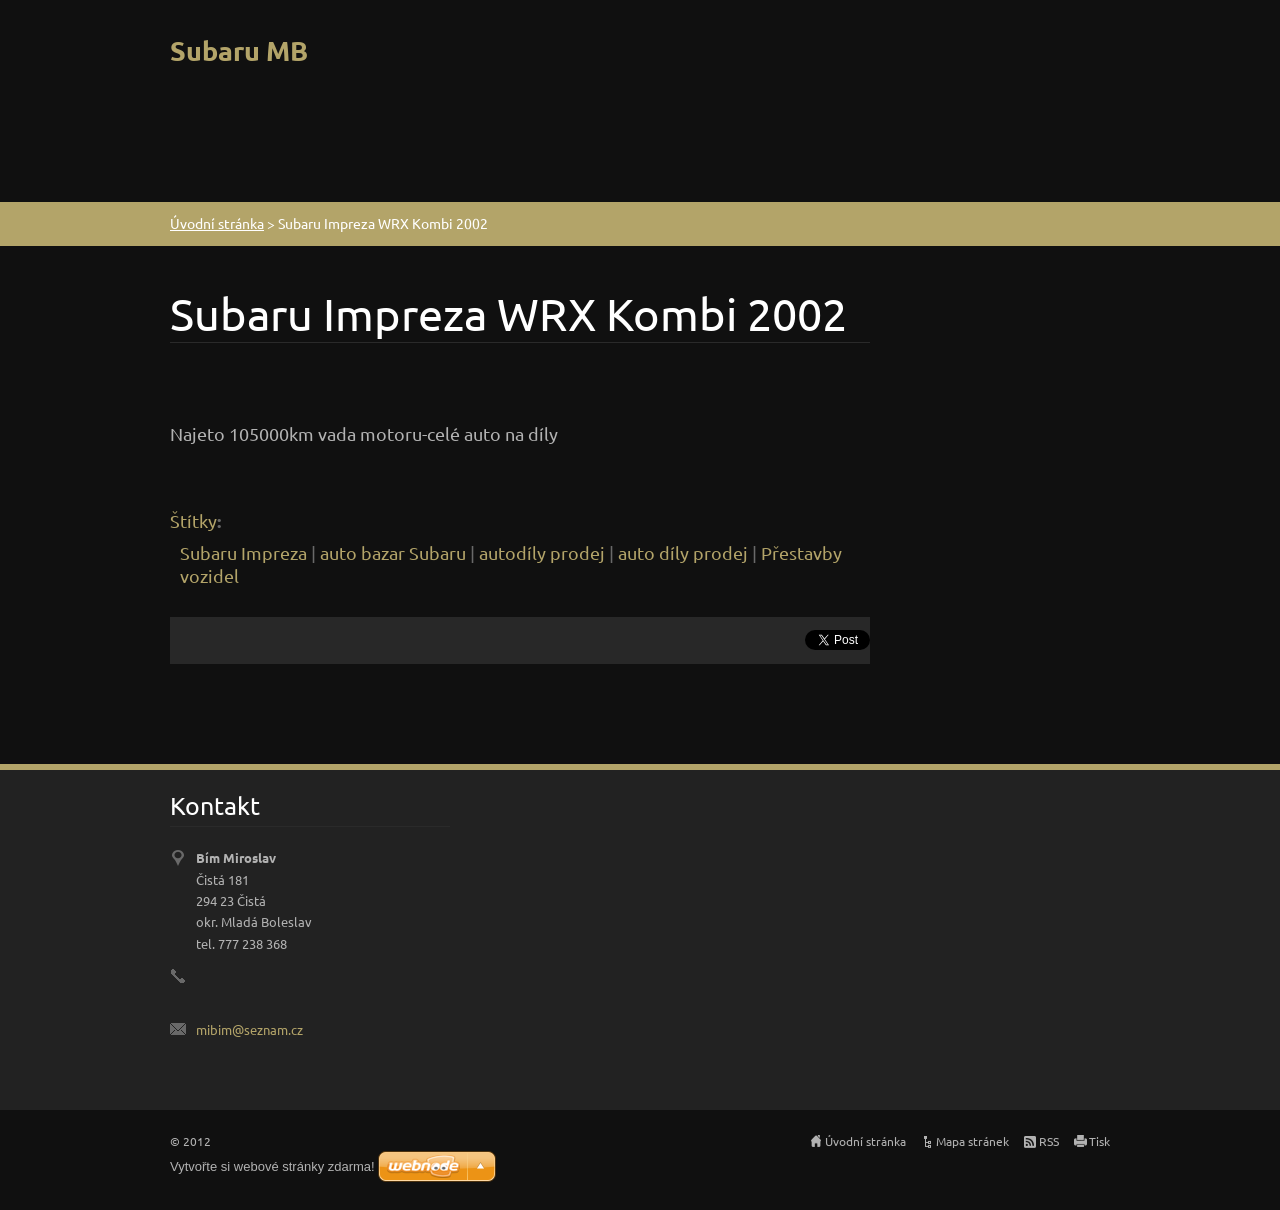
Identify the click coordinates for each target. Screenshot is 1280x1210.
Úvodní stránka (217, 223)
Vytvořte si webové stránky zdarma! (272, 1166)
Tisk (1099, 1141)
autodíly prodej (542, 552)
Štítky (193, 520)
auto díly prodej (683, 552)
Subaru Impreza (243, 552)
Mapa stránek (972, 1141)
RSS (1049, 1141)
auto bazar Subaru (393, 552)
